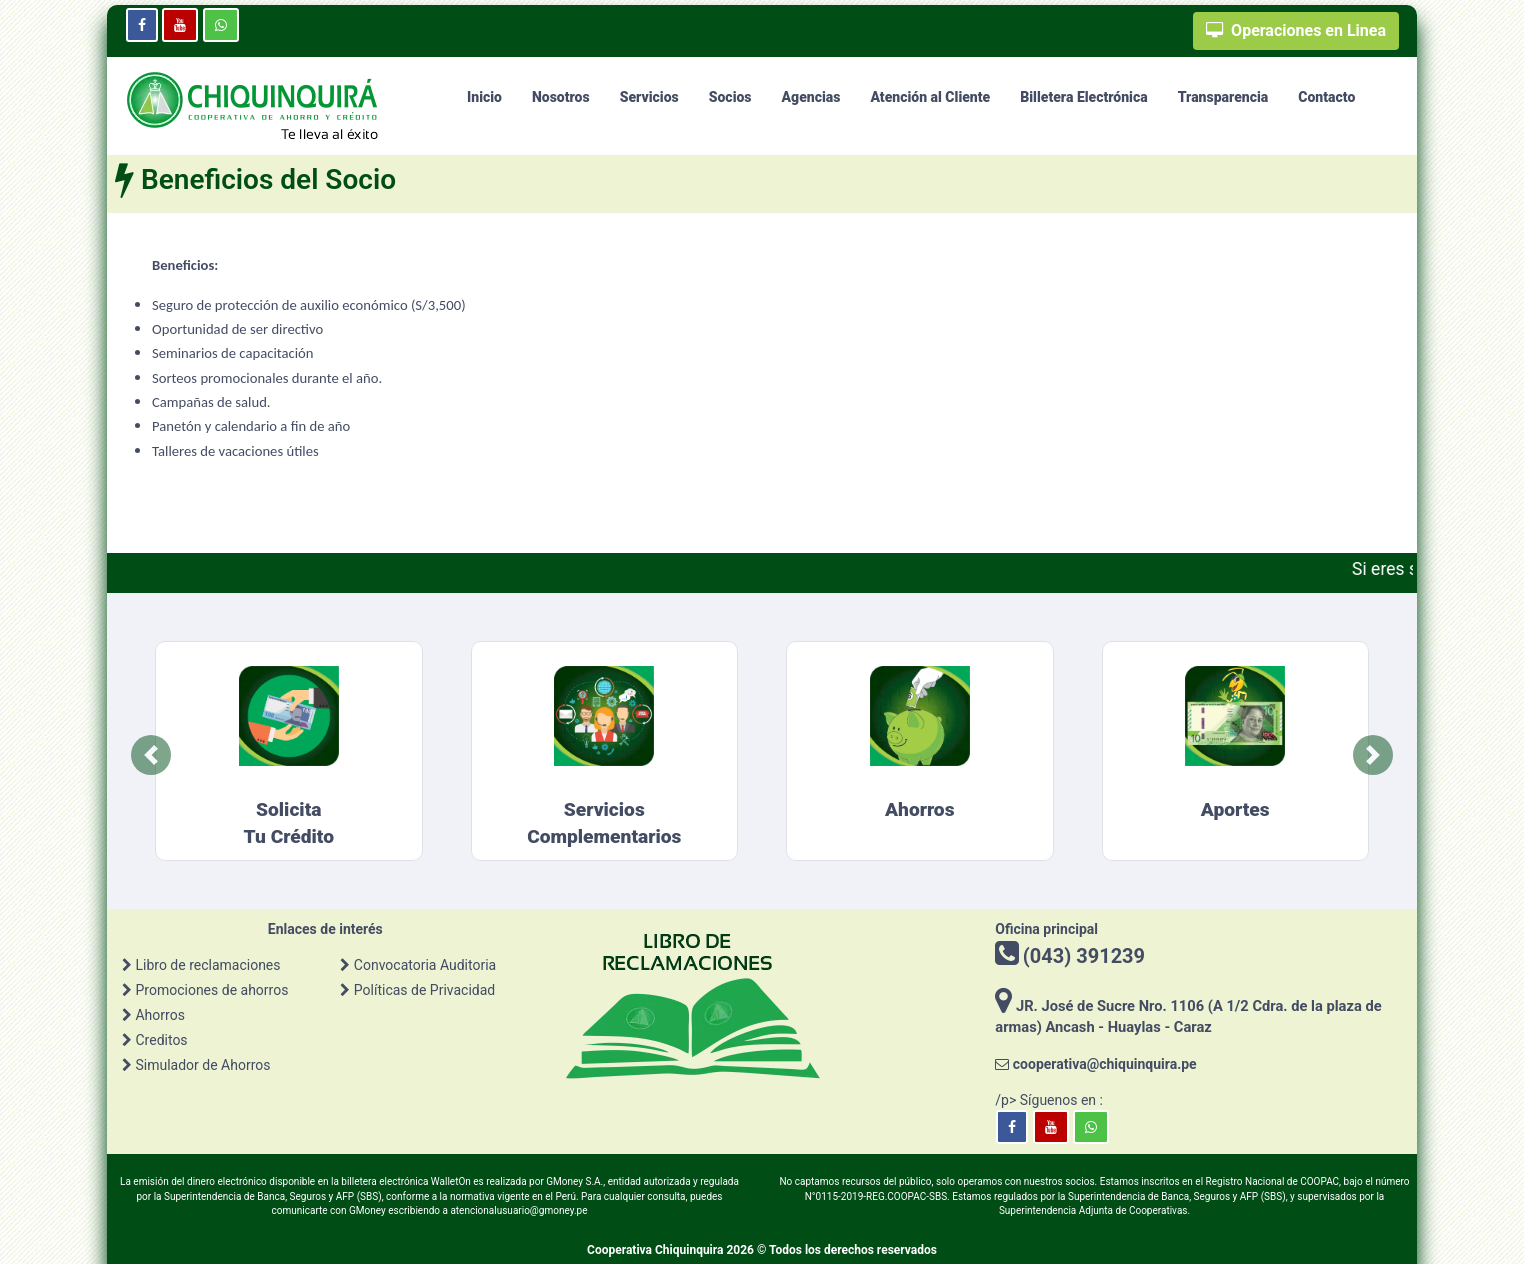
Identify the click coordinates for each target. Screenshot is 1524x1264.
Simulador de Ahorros (202, 1065)
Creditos (161, 1040)
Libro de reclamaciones (207, 965)
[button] (151, 755)
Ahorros (159, 1015)
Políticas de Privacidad (424, 990)
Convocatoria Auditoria (425, 965)
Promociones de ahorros (211, 990)
